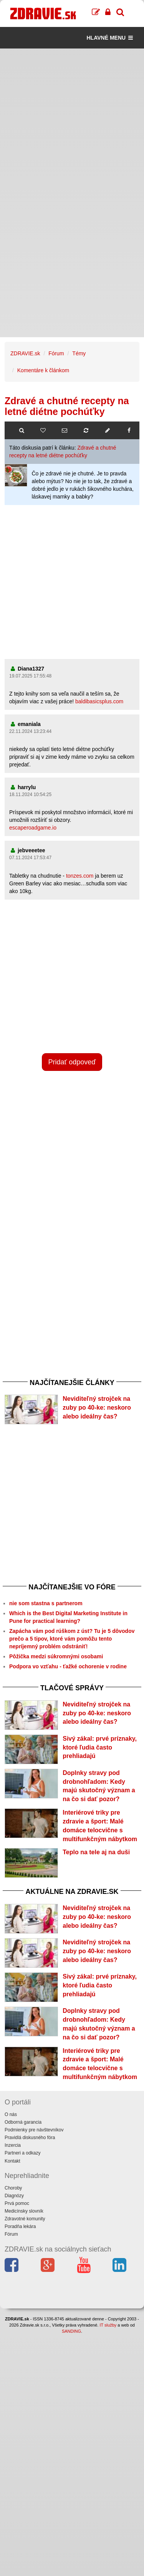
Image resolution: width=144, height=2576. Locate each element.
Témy (79, 353)
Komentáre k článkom (43, 370)
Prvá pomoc (17, 2203)
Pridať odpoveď (72, 1062)
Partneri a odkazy (22, 2153)
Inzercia (13, 2145)
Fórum (56, 353)
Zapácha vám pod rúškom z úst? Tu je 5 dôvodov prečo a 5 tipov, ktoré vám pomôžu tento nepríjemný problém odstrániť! (71, 1638)
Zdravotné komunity (25, 2218)
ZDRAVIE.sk (25, 353)
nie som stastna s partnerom (46, 1603)
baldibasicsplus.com (99, 701)
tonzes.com (80, 876)
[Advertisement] (72, 121)
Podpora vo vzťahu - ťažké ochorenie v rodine (68, 1666)
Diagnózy (14, 2195)
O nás (11, 2114)
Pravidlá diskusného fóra (30, 2137)
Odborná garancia (23, 2122)
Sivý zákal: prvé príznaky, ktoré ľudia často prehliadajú (100, 1747)
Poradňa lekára (20, 2226)
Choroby (13, 2188)
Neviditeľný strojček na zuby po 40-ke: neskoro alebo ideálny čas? (97, 1407)
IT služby (107, 2325)
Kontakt (12, 2161)
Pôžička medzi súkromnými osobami (56, 1656)
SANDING (71, 2331)
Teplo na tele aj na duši (96, 1852)
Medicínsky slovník (24, 2211)
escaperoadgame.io (32, 828)
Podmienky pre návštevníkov (34, 2130)
